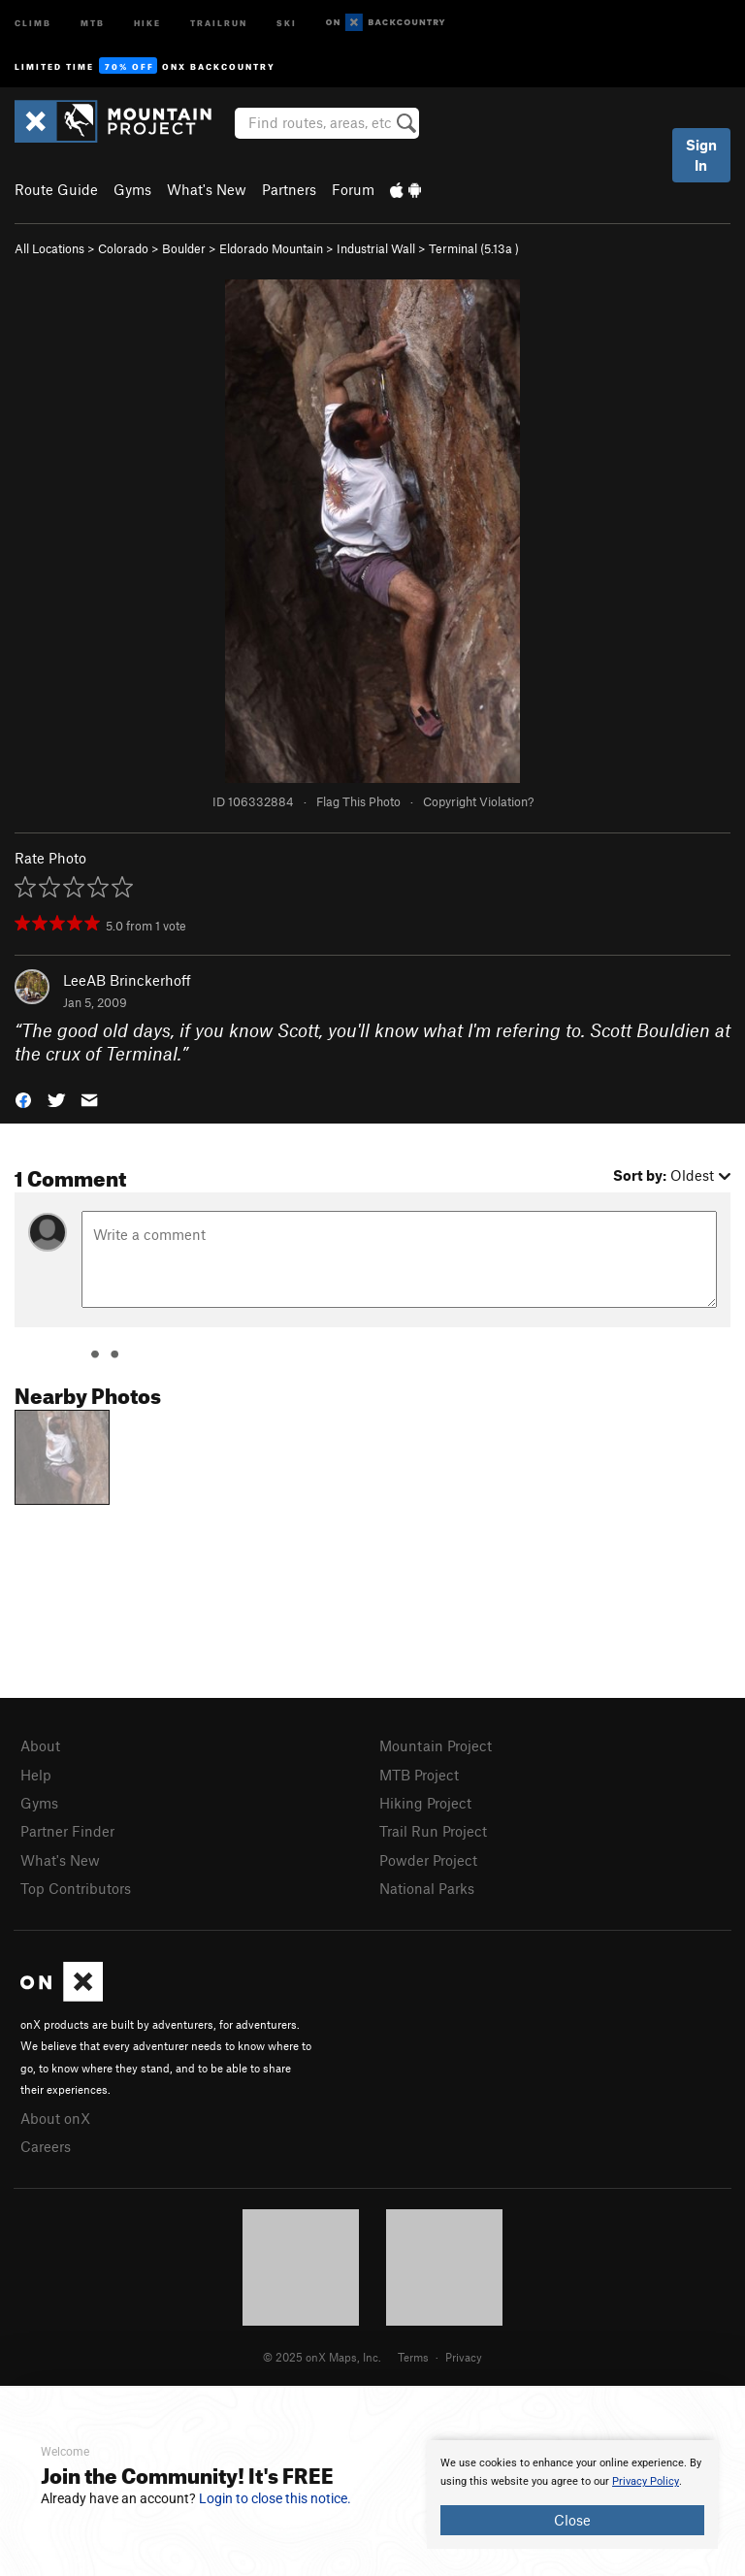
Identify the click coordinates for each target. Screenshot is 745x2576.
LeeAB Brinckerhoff (127, 980)
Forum (353, 189)
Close (572, 2519)
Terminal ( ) (474, 248)
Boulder (184, 248)
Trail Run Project (433, 1831)
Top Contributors (75, 1888)
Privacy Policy (645, 2481)
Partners (289, 189)
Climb (33, 22)
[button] (23, 1099)
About (40, 1745)
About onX (55, 2118)
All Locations (49, 248)
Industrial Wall (376, 248)
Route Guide (56, 189)
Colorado (123, 248)
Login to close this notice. (275, 2498)
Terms (413, 2357)
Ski (286, 22)
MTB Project (419, 1774)
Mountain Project (435, 1745)
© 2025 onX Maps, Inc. (322, 2357)
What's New (206, 189)
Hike (147, 22)
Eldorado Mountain (271, 248)
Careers (45, 2146)
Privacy (463, 2357)
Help (35, 1774)
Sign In (701, 155)
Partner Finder (67, 1831)
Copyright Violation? (478, 801)
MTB (93, 22)
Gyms (132, 189)
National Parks (426, 1888)
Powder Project (428, 1860)
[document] (572, 2494)
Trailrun (218, 22)
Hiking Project (425, 1802)
